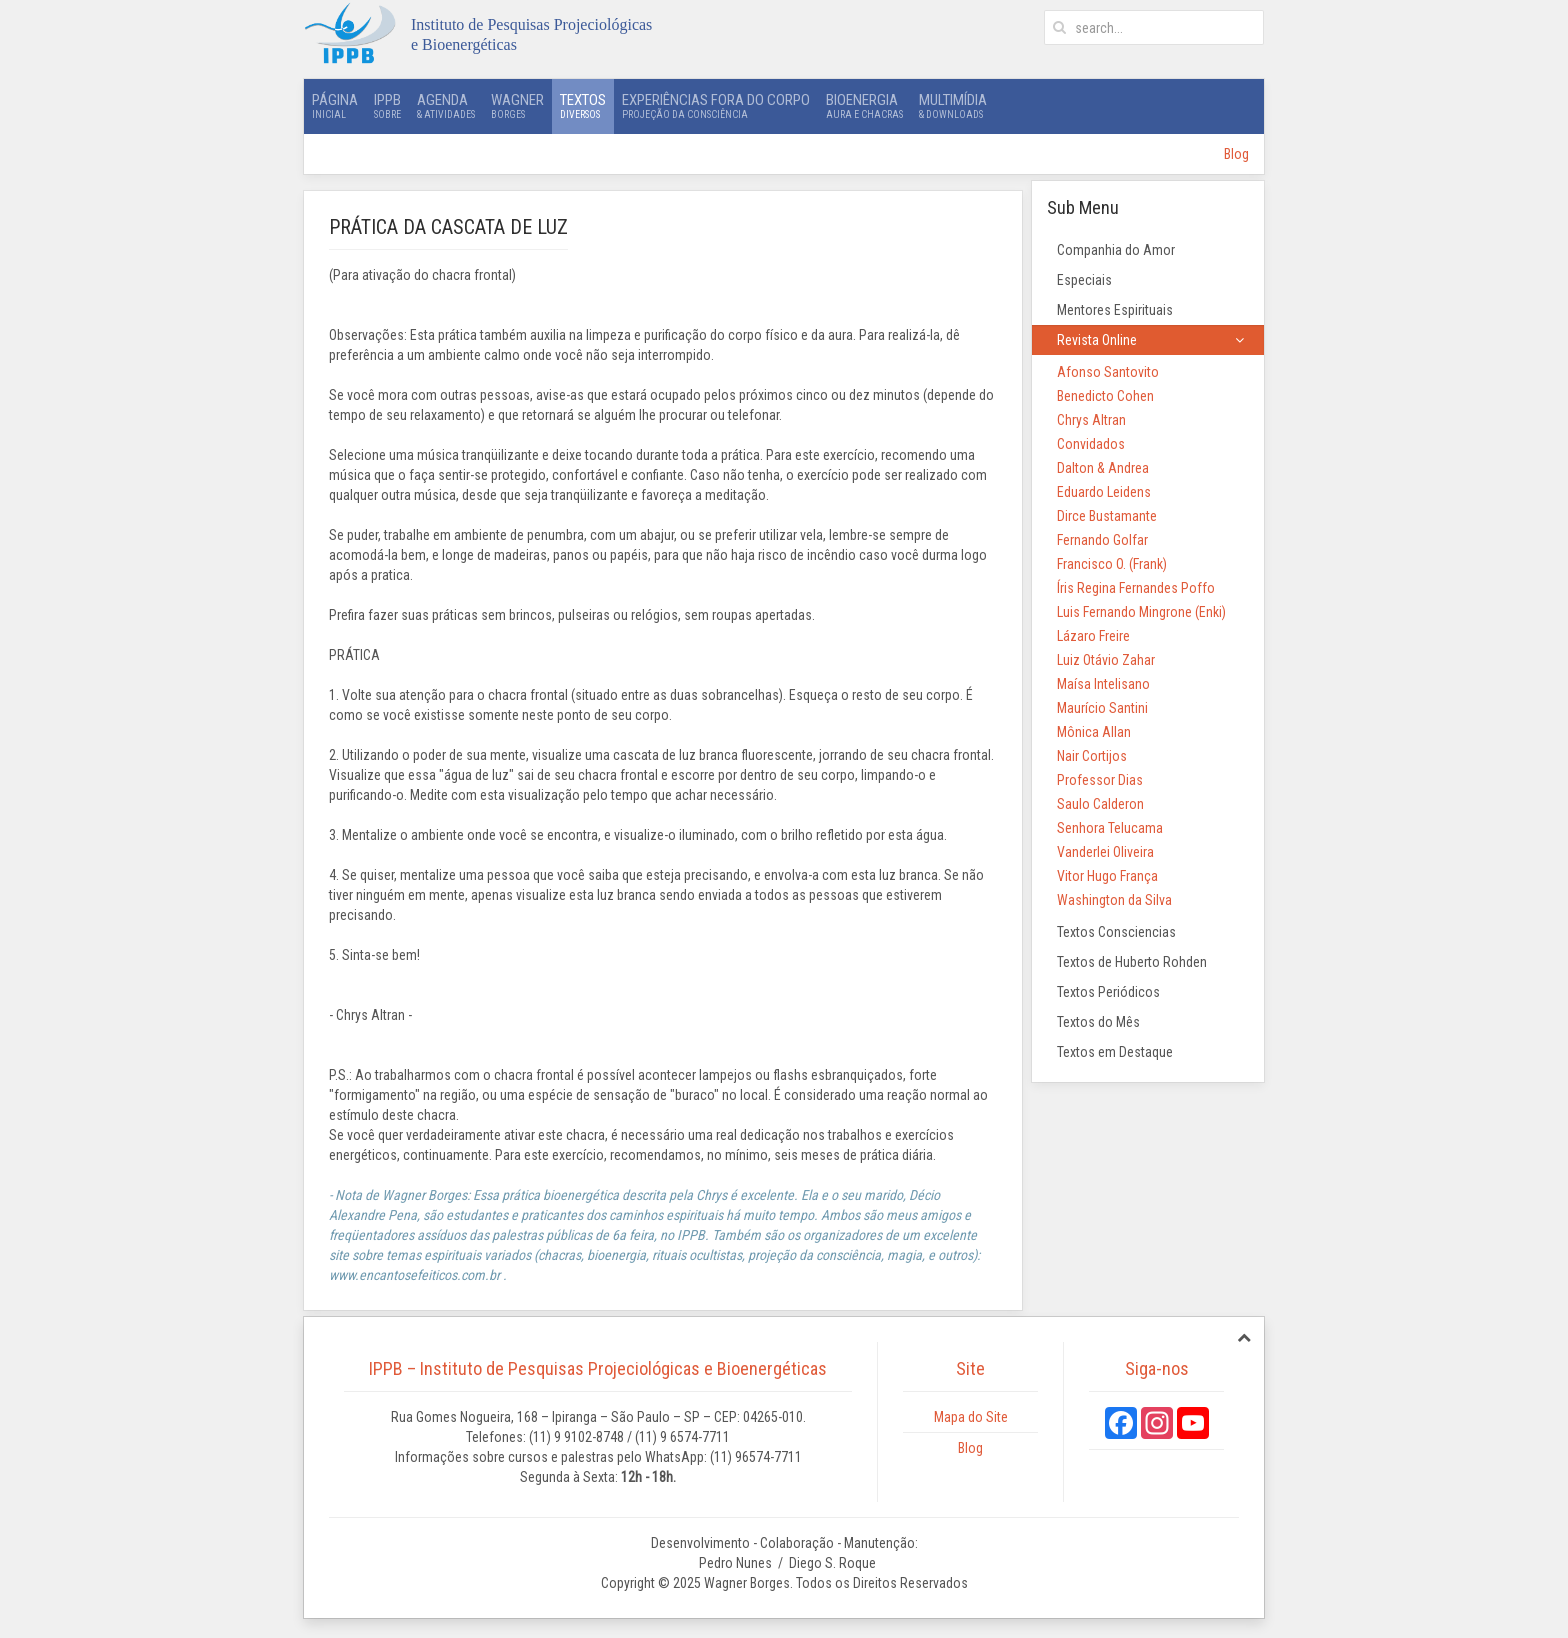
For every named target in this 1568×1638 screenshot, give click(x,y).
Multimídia (953, 106)
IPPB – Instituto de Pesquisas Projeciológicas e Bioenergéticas (598, 1368)
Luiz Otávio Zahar (1106, 660)
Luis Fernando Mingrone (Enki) (1141, 612)
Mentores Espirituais (1115, 310)
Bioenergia (864, 106)
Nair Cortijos (1092, 756)
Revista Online (1097, 340)
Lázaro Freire (1093, 636)
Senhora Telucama (1110, 828)
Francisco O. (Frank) (1112, 564)
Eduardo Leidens (1104, 492)
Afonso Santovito (1108, 372)
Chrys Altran (1091, 420)
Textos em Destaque (1115, 1052)
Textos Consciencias (1116, 932)
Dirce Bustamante (1107, 516)
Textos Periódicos (1108, 992)
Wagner (517, 106)
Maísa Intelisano (1103, 684)
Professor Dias (1100, 780)
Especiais (1084, 280)
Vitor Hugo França (1107, 876)
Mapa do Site (971, 1417)
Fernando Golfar (1102, 540)
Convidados (1091, 444)
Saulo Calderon (1100, 804)
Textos (583, 106)
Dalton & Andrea (1103, 468)
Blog (1236, 154)
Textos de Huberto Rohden (1132, 962)
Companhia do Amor (1116, 250)
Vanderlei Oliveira (1105, 852)
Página (335, 106)
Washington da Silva (1114, 900)
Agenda (446, 106)
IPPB (387, 106)
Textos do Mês (1098, 1022)
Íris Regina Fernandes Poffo (1136, 588)
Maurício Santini (1102, 708)
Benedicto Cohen (1105, 396)
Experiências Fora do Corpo (716, 106)
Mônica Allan (1094, 732)
